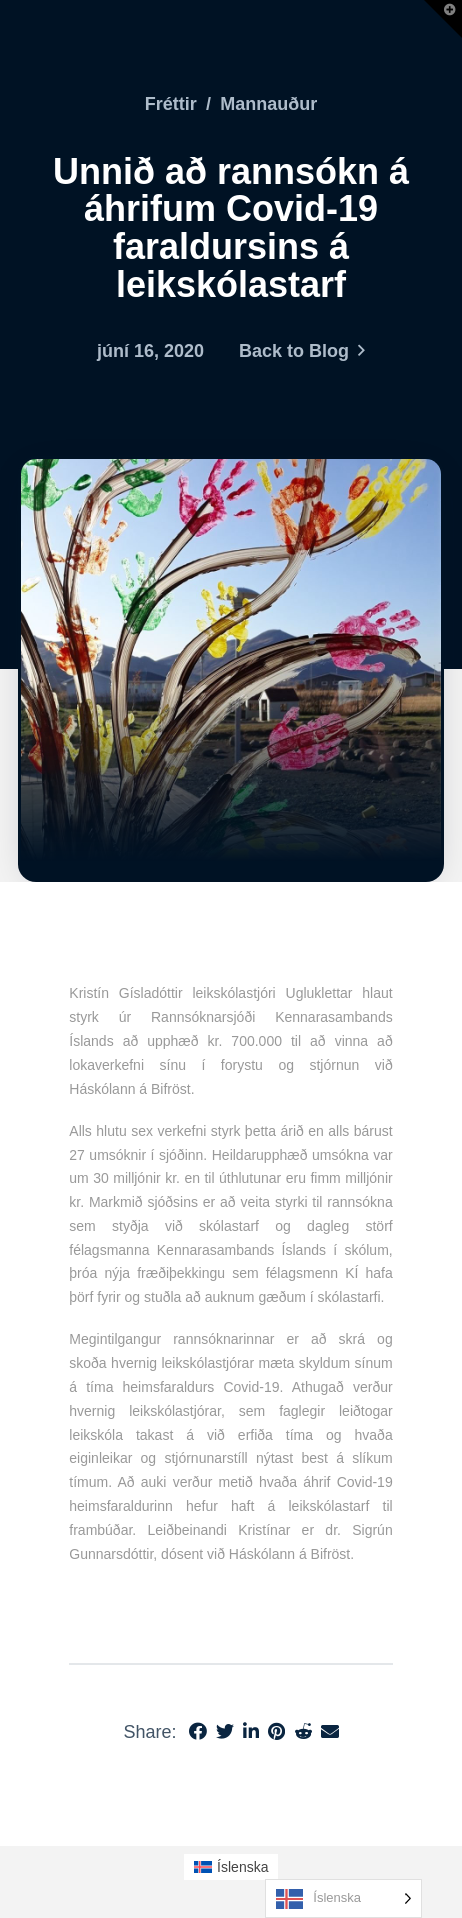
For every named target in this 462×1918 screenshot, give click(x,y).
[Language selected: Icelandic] (343, 1898)
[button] (443, 19)
